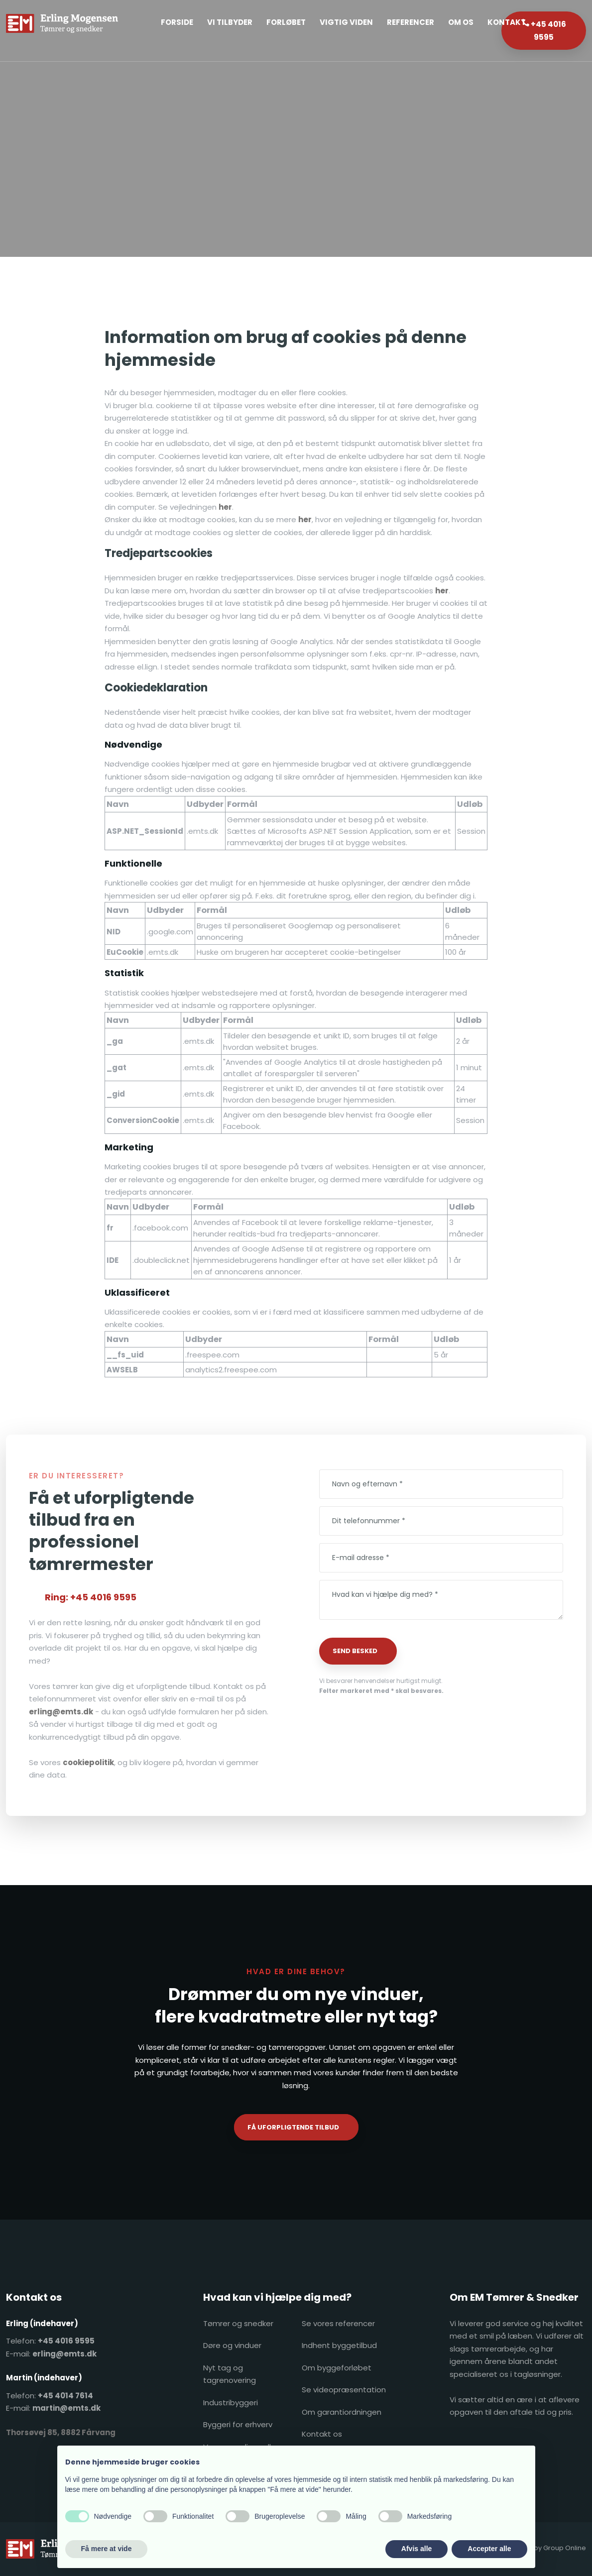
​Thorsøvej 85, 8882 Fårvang (61, 2432)
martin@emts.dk (66, 2408)
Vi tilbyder (229, 22)
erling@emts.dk (61, 1711)
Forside (177, 22)
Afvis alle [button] (416, 2549)
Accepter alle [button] (489, 2549)
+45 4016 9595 (66, 2341)
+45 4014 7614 (65, 2395)
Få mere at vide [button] (106, 2549)
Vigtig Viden (346, 22)
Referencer (410, 22)
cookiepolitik (88, 1762)
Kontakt (506, 22)
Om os (461, 22)
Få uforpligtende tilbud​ (293, 2127)
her (225, 507)
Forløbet (286, 22)
